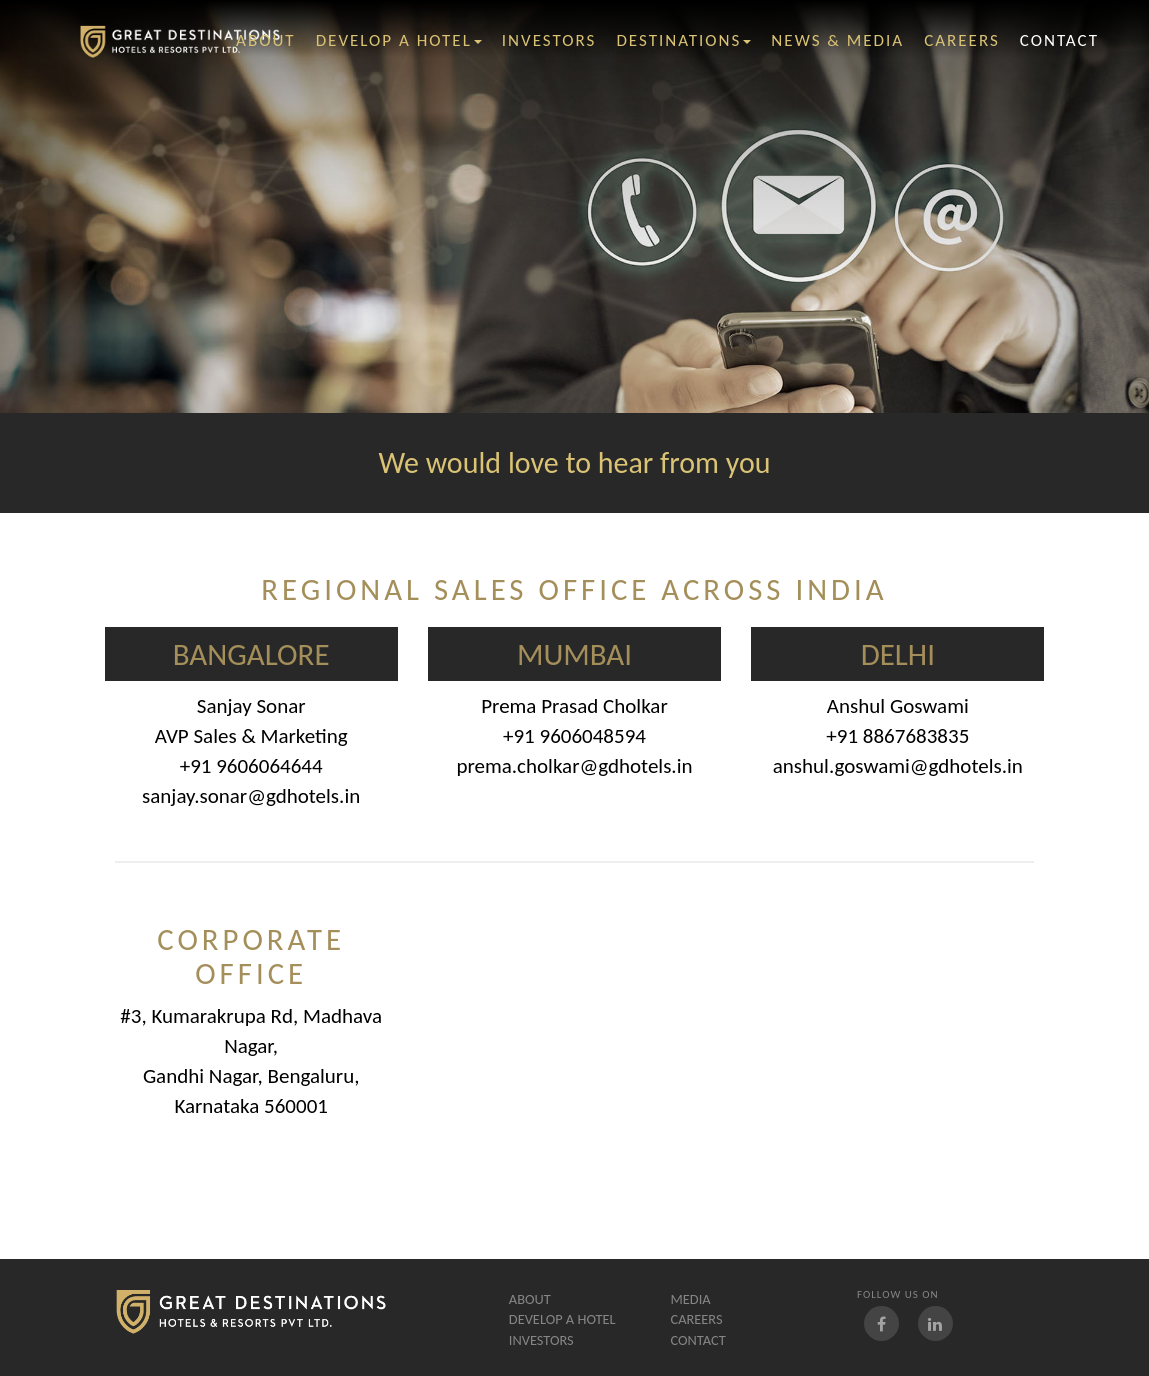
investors (549, 40)
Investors (541, 1340)
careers (962, 40)
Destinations (683, 40)
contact (1059, 40)
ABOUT (266, 40)
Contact (697, 1340)
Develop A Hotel (399, 40)
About (530, 1299)
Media (690, 1299)
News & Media (837, 40)
